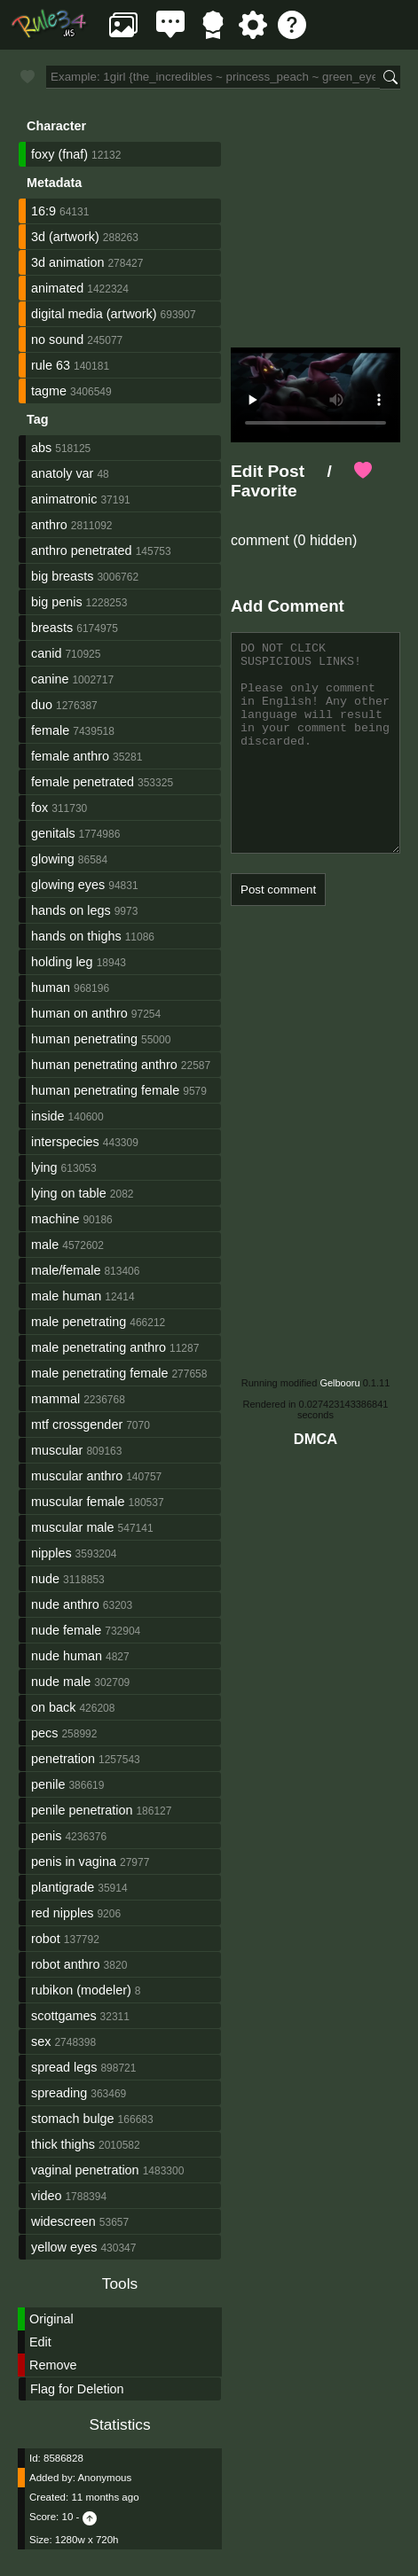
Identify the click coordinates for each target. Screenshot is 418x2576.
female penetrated (82, 782)
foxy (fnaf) (59, 154)
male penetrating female (99, 1373)
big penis (57, 602)
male (45, 1244)
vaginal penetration (85, 2170)
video (46, 2196)
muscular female (78, 1502)
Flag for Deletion (77, 2389)
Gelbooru (339, 1383)
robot (45, 1939)
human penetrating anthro (104, 1065)
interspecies (65, 1142)
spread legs (64, 2067)
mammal (55, 1399)
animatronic (64, 499)
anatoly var (62, 473)
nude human (66, 1656)
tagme (49, 391)
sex (41, 2041)
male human (66, 1296)
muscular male (72, 1527)
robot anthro (65, 1964)
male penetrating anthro (98, 1347)
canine (49, 679)
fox (39, 807)
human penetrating (84, 1039)
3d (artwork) (65, 237)
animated (57, 288)
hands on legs (71, 910)
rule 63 (50, 365)
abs (41, 448)
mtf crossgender (76, 1424)
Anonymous (104, 2477)
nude (45, 1579)
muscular (57, 1450)
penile (48, 1784)
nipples (51, 1553)
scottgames (64, 2016)
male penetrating (78, 1322)
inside (48, 1116)
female (50, 730)
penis (46, 1836)
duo (41, 705)
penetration (63, 1759)
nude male (61, 1681)
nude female (66, 1630)
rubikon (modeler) (81, 1990)
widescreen (63, 2221)
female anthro (70, 756)
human (50, 987)
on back (53, 1707)
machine (55, 1219)
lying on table (68, 1193)
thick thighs (63, 2144)
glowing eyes (68, 885)
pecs (44, 1733)
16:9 (43, 211)
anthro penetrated (81, 550)
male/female (65, 1270)
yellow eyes (64, 2247)
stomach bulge (72, 2119)
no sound (57, 339)
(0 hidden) (323, 540)
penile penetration (81, 1810)
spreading (59, 2093)
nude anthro (65, 1604)
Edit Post (267, 471)
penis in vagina (73, 1861)
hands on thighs (76, 936)
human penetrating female (105, 1090)
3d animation (67, 262)
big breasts (62, 576)
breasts (52, 628)
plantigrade (62, 1887)
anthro (49, 525)
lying (44, 1167)
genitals (53, 833)
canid (46, 653)
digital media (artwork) (94, 314)
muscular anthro (76, 1476)
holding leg (62, 962)
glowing (53, 859)
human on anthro (79, 1013)
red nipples (62, 1913)
